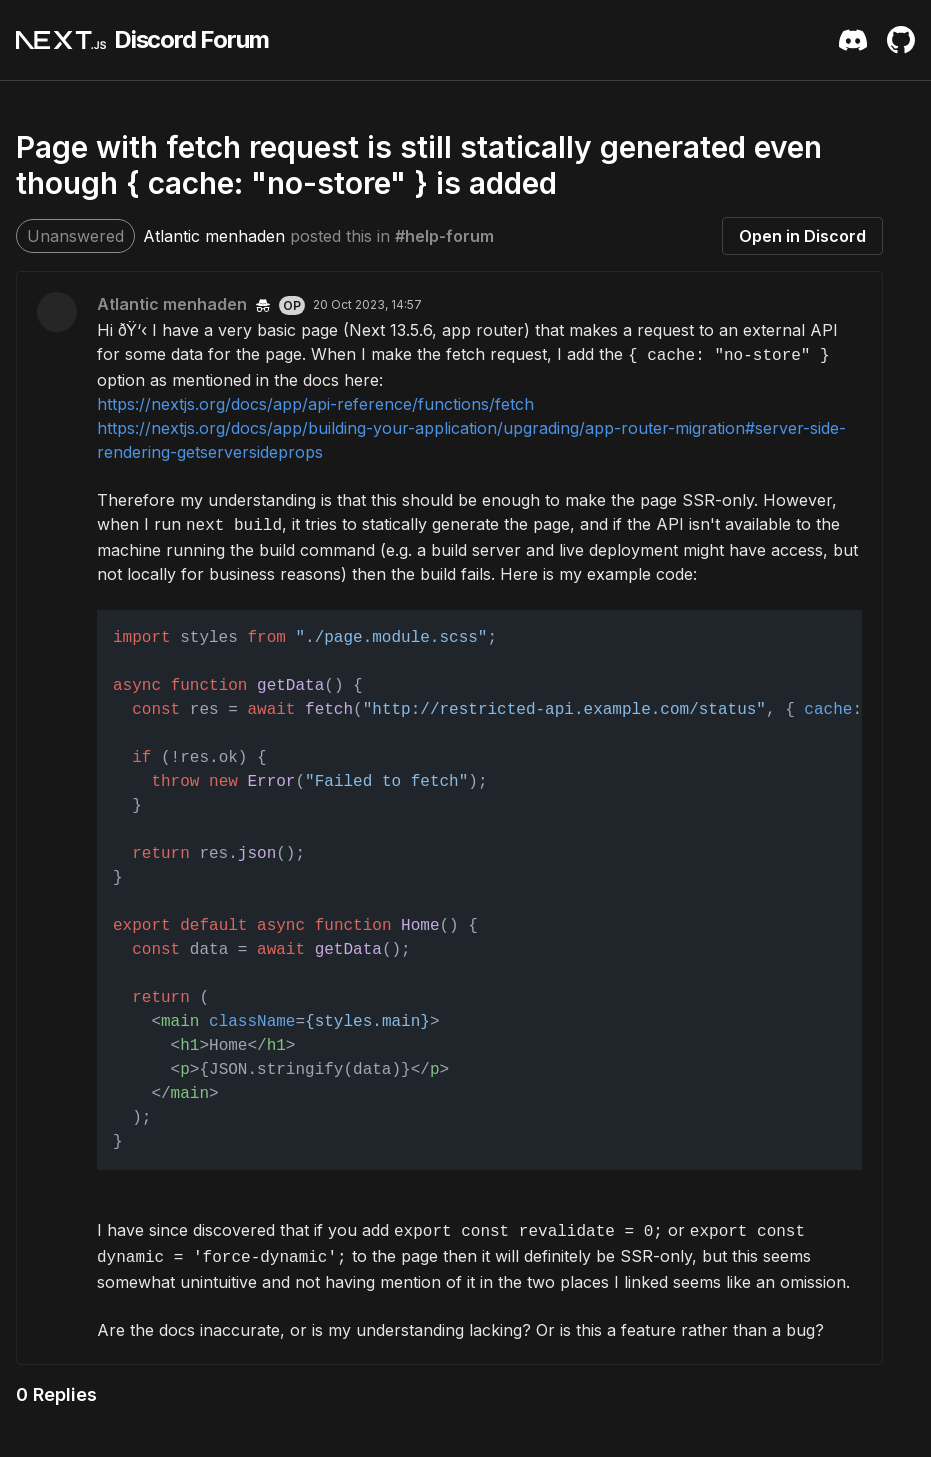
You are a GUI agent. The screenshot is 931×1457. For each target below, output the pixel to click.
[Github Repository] (901, 40)
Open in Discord (802, 236)
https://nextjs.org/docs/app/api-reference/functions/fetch (315, 404)
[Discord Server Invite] (853, 40)
